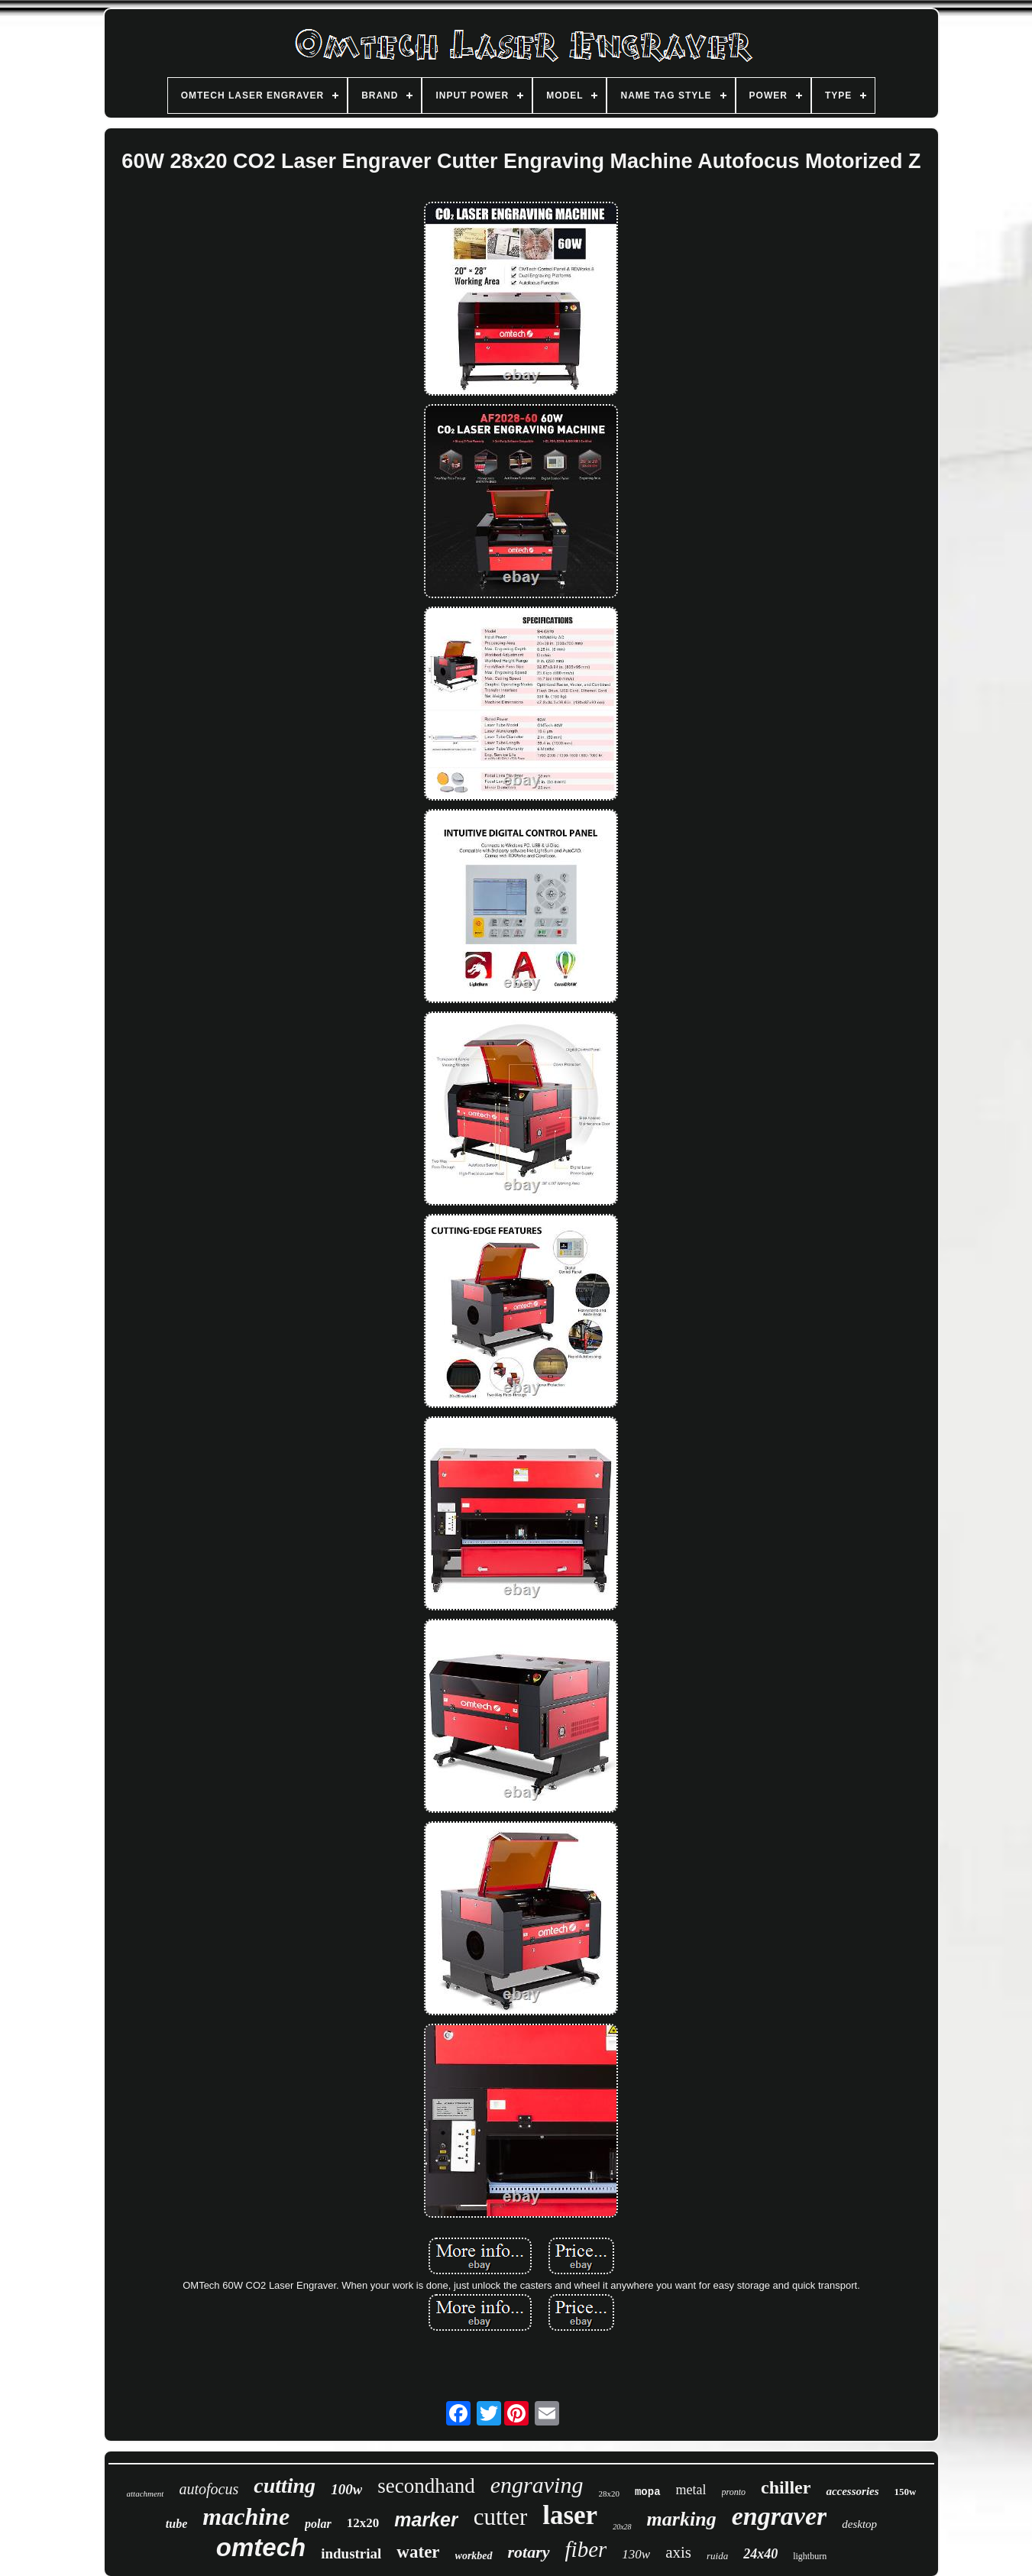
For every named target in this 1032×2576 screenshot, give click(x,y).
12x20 (363, 2523)
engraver (779, 2516)
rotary (529, 2551)
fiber (586, 2549)
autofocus (208, 2489)
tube (176, 2523)
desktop (859, 2524)
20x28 (622, 2527)
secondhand (425, 2485)
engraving (537, 2484)
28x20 (609, 2493)
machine (246, 2516)
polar (318, 2523)
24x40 (760, 2553)
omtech (261, 2547)
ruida (717, 2555)
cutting (284, 2485)
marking (682, 2519)
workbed (474, 2555)
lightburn (810, 2556)
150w (906, 2491)
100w (346, 2489)
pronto (734, 2492)
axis (678, 2552)
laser (569, 2515)
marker (426, 2519)
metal (691, 2489)
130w (636, 2554)
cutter (501, 2516)
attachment (145, 2493)
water (417, 2551)
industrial (351, 2553)
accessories (852, 2491)
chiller (785, 2487)
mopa (648, 2492)
